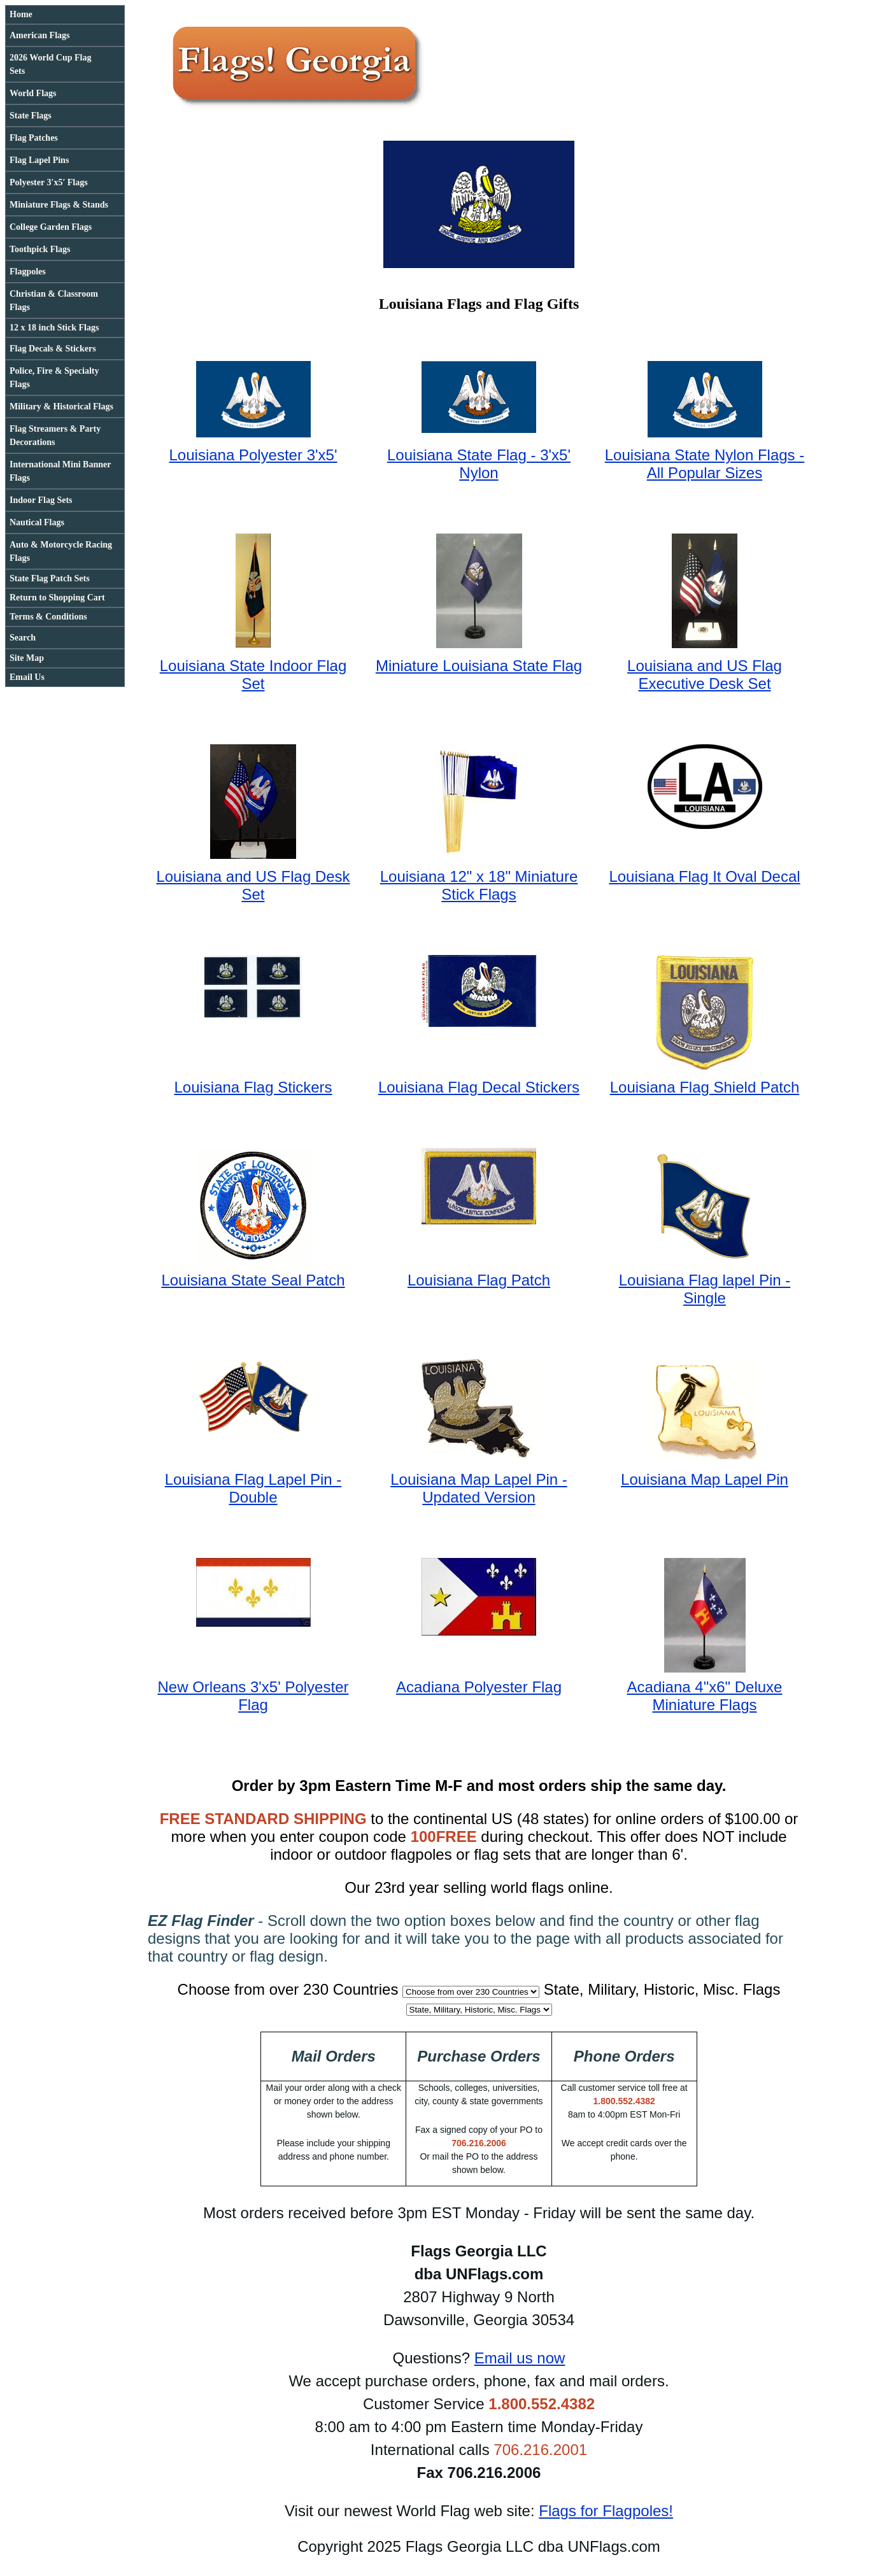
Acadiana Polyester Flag (479, 1686)
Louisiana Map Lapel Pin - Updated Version (478, 1488)
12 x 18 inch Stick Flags (54, 327)
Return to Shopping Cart (57, 597)
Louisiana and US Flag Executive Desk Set (704, 674)
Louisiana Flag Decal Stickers (478, 1087)
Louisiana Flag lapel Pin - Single (705, 1288)
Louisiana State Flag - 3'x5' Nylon (479, 463)
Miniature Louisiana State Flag (479, 665)
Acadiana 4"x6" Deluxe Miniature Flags (705, 1695)
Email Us (27, 677)
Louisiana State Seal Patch (252, 1280)
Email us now (519, 2358)
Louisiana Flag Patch (479, 1280)
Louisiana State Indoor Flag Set (253, 674)
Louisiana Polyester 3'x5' (253, 455)
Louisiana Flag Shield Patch (705, 1087)
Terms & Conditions (48, 616)
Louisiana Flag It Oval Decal (704, 876)
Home (21, 14)
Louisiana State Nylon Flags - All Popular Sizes (705, 463)
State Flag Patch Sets (50, 578)
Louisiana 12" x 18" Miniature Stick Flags (479, 885)
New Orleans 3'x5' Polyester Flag (253, 1695)
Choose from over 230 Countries (288, 1989)
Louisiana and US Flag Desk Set (253, 885)
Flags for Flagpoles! (606, 2510)
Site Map (27, 658)
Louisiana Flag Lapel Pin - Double (253, 1488)
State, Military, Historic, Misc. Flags (662, 1989)
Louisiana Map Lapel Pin (704, 1479)
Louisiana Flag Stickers (253, 1087)
